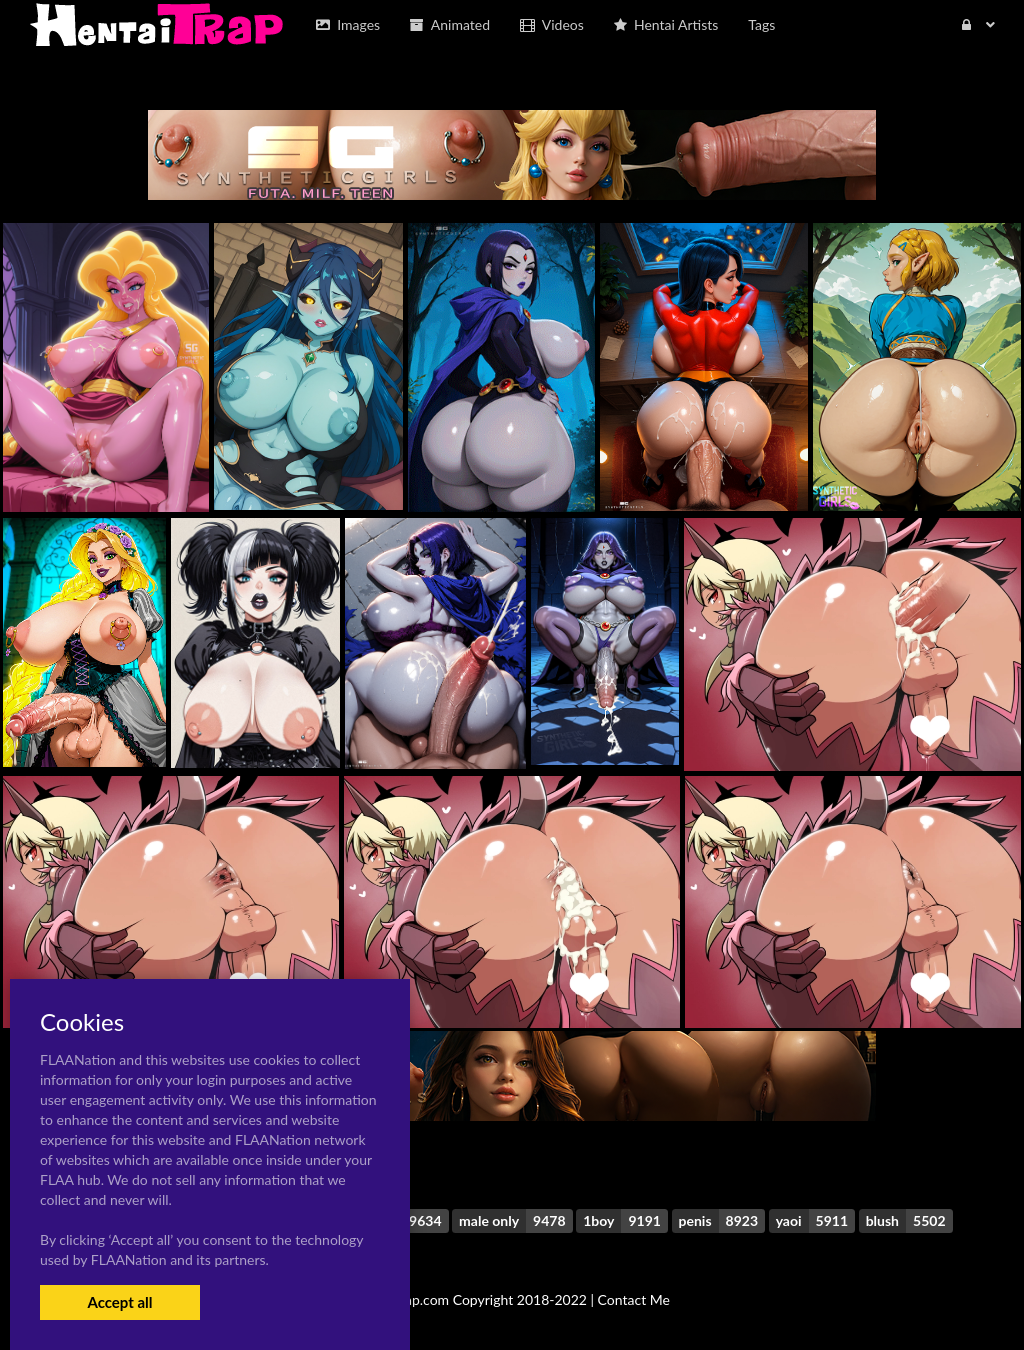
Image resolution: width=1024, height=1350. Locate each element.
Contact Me (634, 1299)
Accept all (119, 1302)
